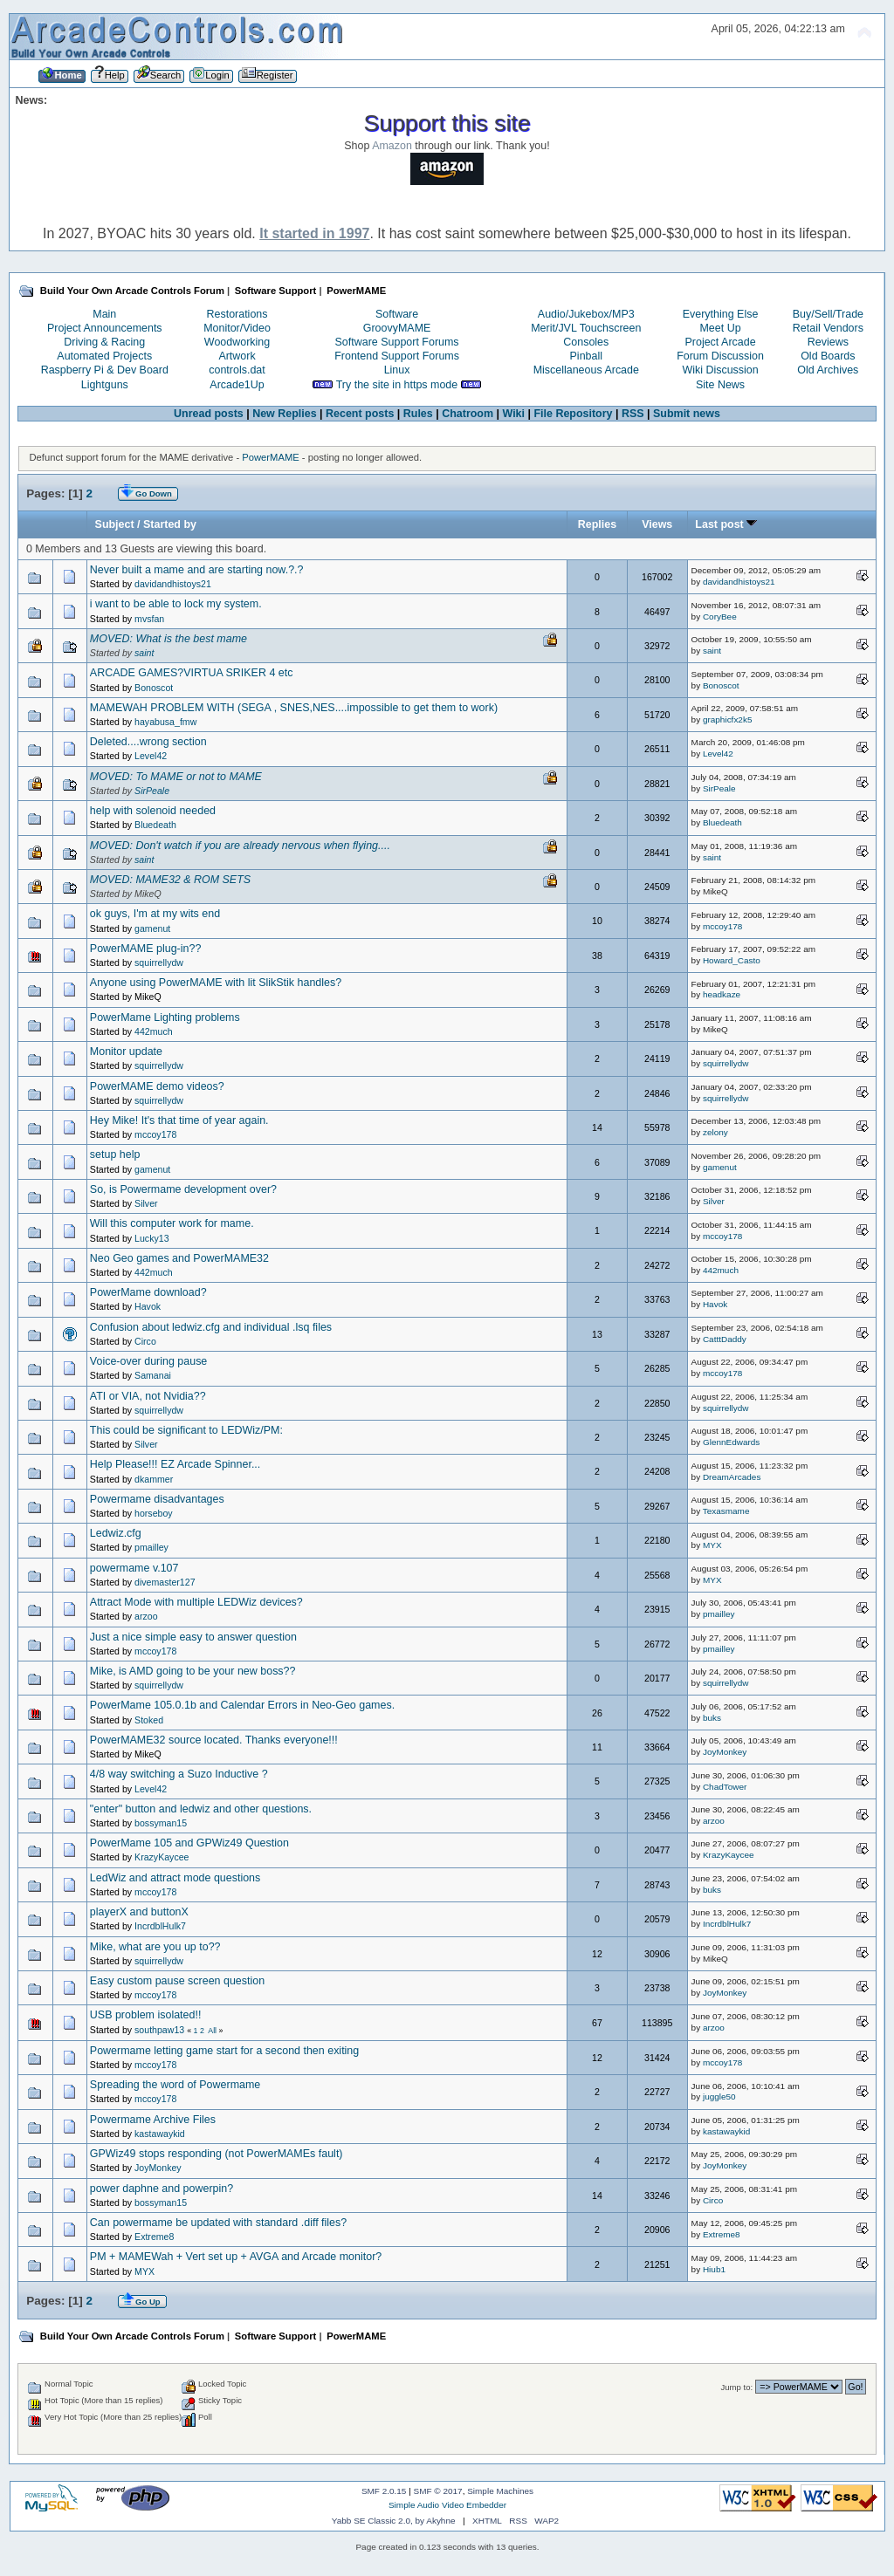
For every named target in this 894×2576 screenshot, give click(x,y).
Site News (720, 385)
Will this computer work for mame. (172, 1223)
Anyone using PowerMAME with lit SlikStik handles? (215, 982)
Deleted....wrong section (148, 742)
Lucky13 (151, 1238)
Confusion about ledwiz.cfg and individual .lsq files (211, 1327)
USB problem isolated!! (146, 2015)
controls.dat (237, 370)
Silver (146, 1203)
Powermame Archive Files (153, 2120)
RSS (633, 414)
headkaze (721, 994)
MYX (712, 1545)
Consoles (586, 342)
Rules (418, 414)
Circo (145, 1341)
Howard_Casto (731, 960)
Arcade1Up (237, 385)
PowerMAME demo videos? (157, 1086)
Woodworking (237, 342)
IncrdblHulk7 (160, 1926)
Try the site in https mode (397, 385)
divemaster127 (165, 1582)
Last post (726, 524)
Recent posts (360, 414)
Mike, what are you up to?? (155, 1947)
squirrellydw (158, 962)
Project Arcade (719, 342)
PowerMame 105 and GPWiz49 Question (189, 1843)
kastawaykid (159, 2133)
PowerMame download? (148, 1292)
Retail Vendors (828, 328)
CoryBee (720, 616)
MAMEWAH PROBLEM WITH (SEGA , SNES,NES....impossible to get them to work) (294, 708)
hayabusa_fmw (165, 721)
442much (153, 1031)
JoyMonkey (724, 1752)
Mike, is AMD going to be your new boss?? (193, 1671)
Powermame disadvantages (157, 1499)
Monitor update (126, 1051)
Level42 (150, 755)
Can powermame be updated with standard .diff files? (218, 2222)
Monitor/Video (237, 328)
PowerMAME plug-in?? (146, 948)
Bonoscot (153, 687)
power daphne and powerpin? (161, 2188)
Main (104, 314)
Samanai (152, 1375)
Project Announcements (104, 328)
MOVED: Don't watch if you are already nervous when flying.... (240, 845)
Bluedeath (155, 824)
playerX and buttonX (139, 1912)
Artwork (236, 356)
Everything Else (721, 314)
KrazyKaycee (161, 1857)
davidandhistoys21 (172, 584)
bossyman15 (160, 1823)
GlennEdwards (731, 1442)
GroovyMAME (397, 328)
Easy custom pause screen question (177, 1981)
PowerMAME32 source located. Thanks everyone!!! (214, 1740)
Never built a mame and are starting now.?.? (197, 570)
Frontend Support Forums (396, 356)
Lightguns (104, 385)
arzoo (146, 1616)
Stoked (148, 1720)
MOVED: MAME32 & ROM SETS (170, 880)
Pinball (586, 356)
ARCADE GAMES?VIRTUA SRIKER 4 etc (191, 673)
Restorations (237, 314)
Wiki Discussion (720, 370)
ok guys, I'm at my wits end (155, 914)
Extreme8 (154, 2236)
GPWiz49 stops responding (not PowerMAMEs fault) (216, 2154)
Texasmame (726, 1511)
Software (396, 314)
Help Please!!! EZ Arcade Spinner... (175, 1464)
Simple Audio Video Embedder (447, 2505)
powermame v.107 (134, 1568)
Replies (597, 524)
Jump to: (737, 2387)
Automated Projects (104, 356)
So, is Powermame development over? (183, 1189)
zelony (715, 1132)
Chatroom (467, 414)
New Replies (284, 414)
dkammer (153, 1479)
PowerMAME (270, 457)
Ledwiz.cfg (115, 1533)
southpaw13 (159, 2029)
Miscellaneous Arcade (586, 370)
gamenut (152, 928)
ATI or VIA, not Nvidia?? (148, 1396)
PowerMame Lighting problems (165, 1017)
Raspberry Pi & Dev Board (104, 370)
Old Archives (827, 370)
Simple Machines (500, 2491)
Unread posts (209, 414)
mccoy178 (722, 926)
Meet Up (719, 328)
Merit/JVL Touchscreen (586, 328)
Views (657, 524)
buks (712, 1718)
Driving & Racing (104, 342)
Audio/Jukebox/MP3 (586, 314)
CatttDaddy (724, 1339)
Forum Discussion (720, 356)
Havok (147, 1306)
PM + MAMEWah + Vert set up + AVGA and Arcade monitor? (236, 2257)
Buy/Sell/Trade (828, 314)
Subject (114, 524)
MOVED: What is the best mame (168, 639)
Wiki (513, 414)
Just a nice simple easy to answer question (193, 1637)
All (212, 2030)
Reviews (828, 342)
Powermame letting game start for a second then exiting (224, 2051)
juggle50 (719, 2096)
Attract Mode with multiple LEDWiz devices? (196, 1602)
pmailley (151, 1547)
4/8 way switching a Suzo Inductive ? (179, 1774)
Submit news (686, 414)
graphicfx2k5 (728, 719)
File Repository (572, 414)
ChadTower (724, 1787)
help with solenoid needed (153, 811)
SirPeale (151, 790)
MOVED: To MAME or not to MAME (176, 777)
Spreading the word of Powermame (175, 2085)
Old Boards (828, 356)
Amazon (392, 146)
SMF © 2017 (438, 2491)
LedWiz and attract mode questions (175, 1878)
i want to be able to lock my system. (176, 604)
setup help (115, 1154)
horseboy (153, 1513)
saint (144, 652)
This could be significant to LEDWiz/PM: (186, 1430)
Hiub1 (714, 2269)
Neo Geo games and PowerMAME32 (179, 1258)
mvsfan (149, 618)
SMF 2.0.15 (384, 2491)
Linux (397, 370)
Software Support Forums (397, 342)
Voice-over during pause (148, 1361)
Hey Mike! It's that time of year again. (179, 1120)
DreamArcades (731, 1477)
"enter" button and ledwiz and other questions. (201, 1809)
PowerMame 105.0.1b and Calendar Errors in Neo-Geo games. (242, 1705)
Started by (169, 524)
